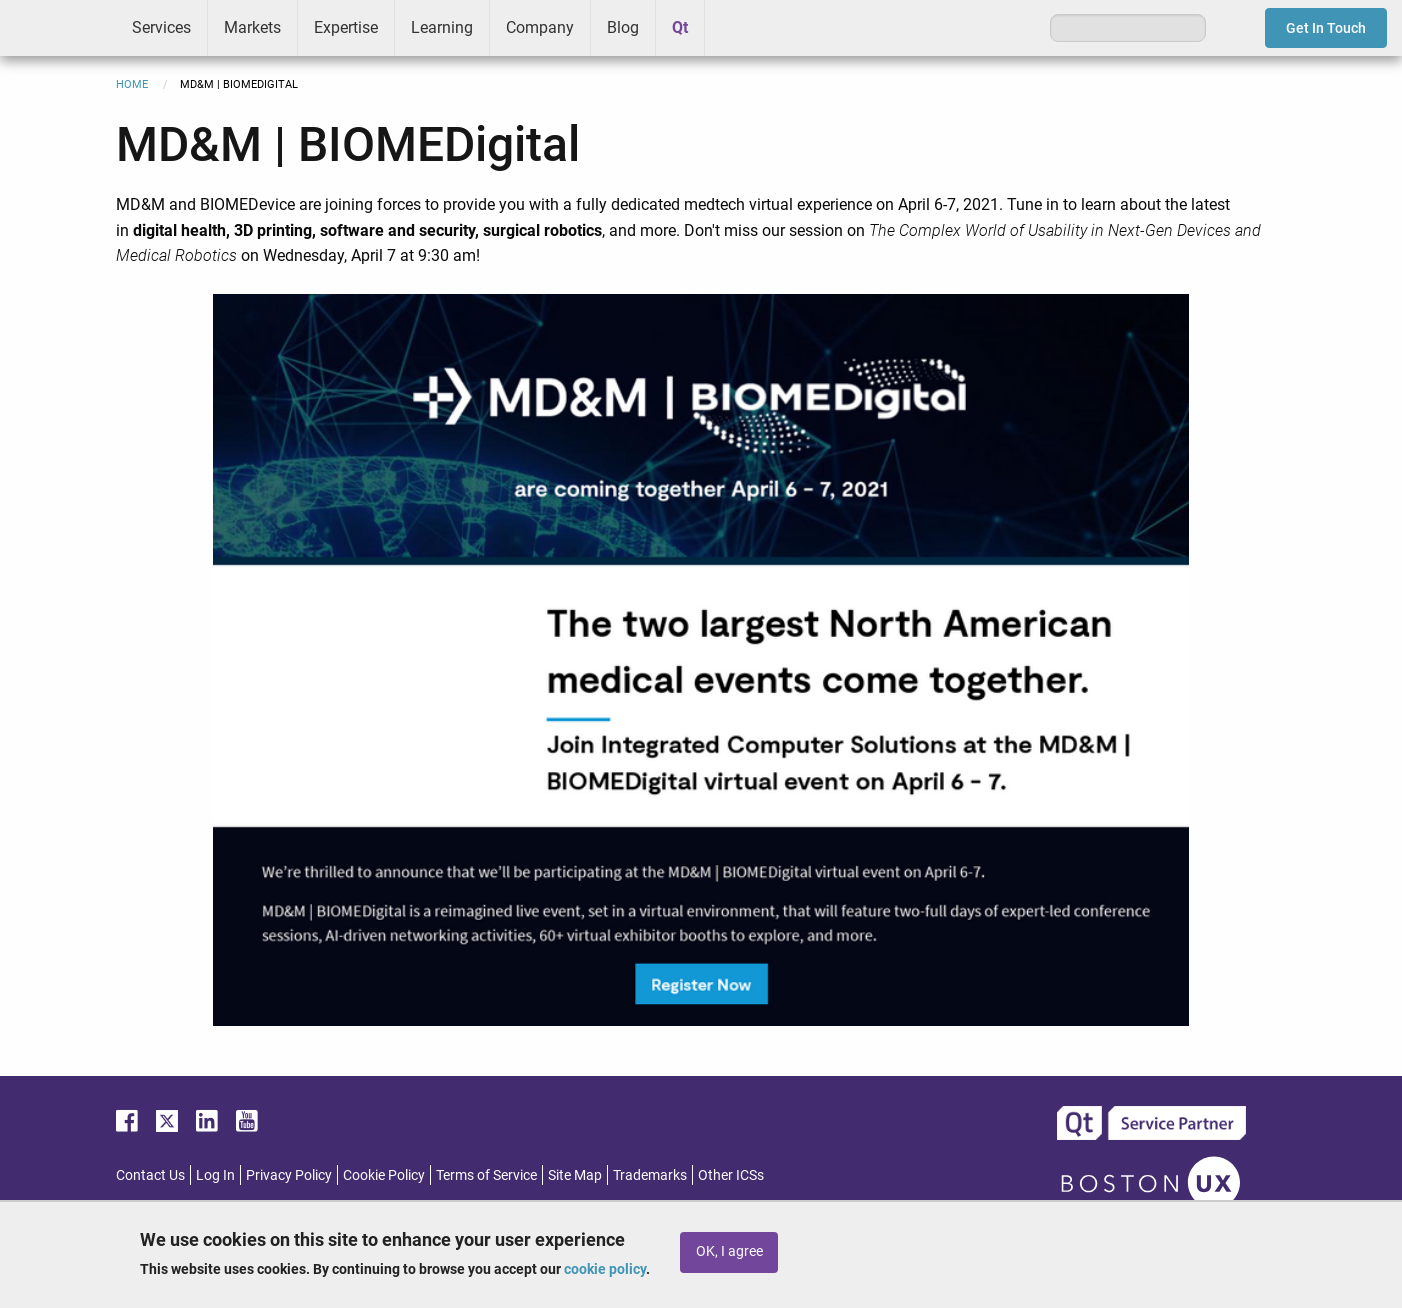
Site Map (575, 1175)
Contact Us (150, 1175)
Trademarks (650, 1175)
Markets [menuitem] (252, 27)
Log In (215, 1175)
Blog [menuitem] (623, 27)
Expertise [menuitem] (346, 27)
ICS (58, 28)
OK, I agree (729, 1251)
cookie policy (605, 1269)
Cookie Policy (384, 1175)
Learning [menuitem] (442, 27)
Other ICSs (731, 1175)
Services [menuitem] (161, 27)
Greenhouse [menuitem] (734, 27)
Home (132, 84)
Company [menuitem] (540, 27)
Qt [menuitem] (680, 27)
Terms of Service (486, 1175)
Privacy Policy (289, 1175)
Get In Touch (1326, 28)
